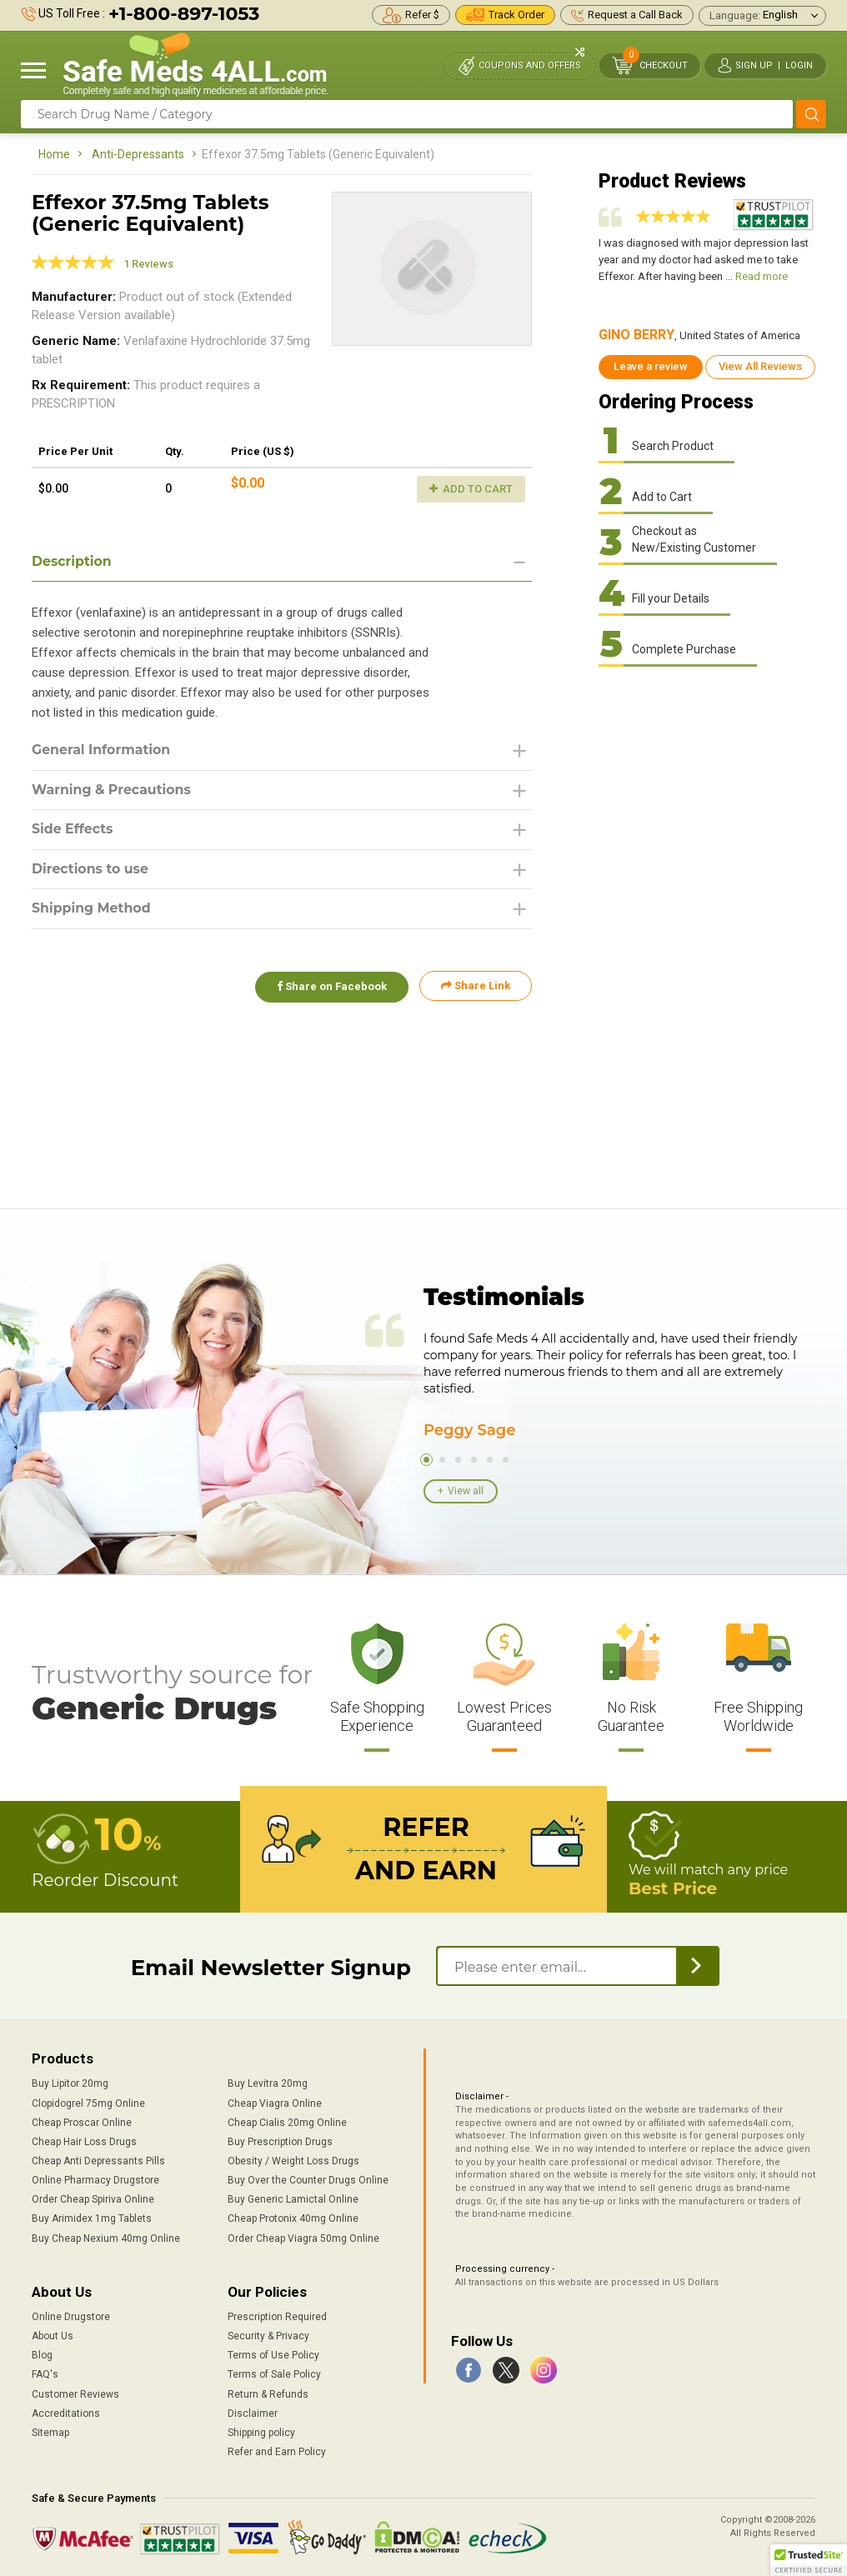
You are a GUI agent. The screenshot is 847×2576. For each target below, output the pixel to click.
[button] (808, 2560)
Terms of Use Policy (273, 2355)
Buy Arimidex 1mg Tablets (92, 2218)
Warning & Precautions (112, 790)
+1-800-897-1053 (183, 14)
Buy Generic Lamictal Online (293, 2199)
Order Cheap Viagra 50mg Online (303, 2238)
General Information (102, 750)
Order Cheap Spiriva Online (93, 2199)
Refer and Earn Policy (277, 2452)
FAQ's (45, 2374)
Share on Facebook (330, 987)
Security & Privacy (268, 2336)
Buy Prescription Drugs (280, 2142)
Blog (42, 2355)
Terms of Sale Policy (274, 2374)
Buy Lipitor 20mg (70, 2083)
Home (54, 154)
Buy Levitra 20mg (268, 2083)
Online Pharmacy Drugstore (95, 2180)
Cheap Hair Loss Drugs (84, 2142)
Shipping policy (261, 2432)
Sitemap (50, 2432)
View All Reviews (760, 366)
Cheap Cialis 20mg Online (287, 2122)
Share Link (475, 987)
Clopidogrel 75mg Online (88, 2103)
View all (466, 1491)
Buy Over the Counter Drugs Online (308, 2180)
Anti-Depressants (138, 154)
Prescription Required (277, 2317)
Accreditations (66, 2413)
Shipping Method (92, 910)
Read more (761, 276)
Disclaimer (253, 2413)
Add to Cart (471, 489)
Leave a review (651, 366)
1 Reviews (148, 264)
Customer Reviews (75, 2394)
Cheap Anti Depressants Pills (98, 2161)
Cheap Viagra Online (275, 2103)
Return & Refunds (268, 2394)
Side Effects (73, 830)
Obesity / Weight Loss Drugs (293, 2161)
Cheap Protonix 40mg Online (293, 2218)
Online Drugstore (71, 2317)
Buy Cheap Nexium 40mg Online (106, 2238)
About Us (52, 2336)
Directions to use (91, 870)
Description (72, 561)
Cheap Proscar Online (82, 2122)
